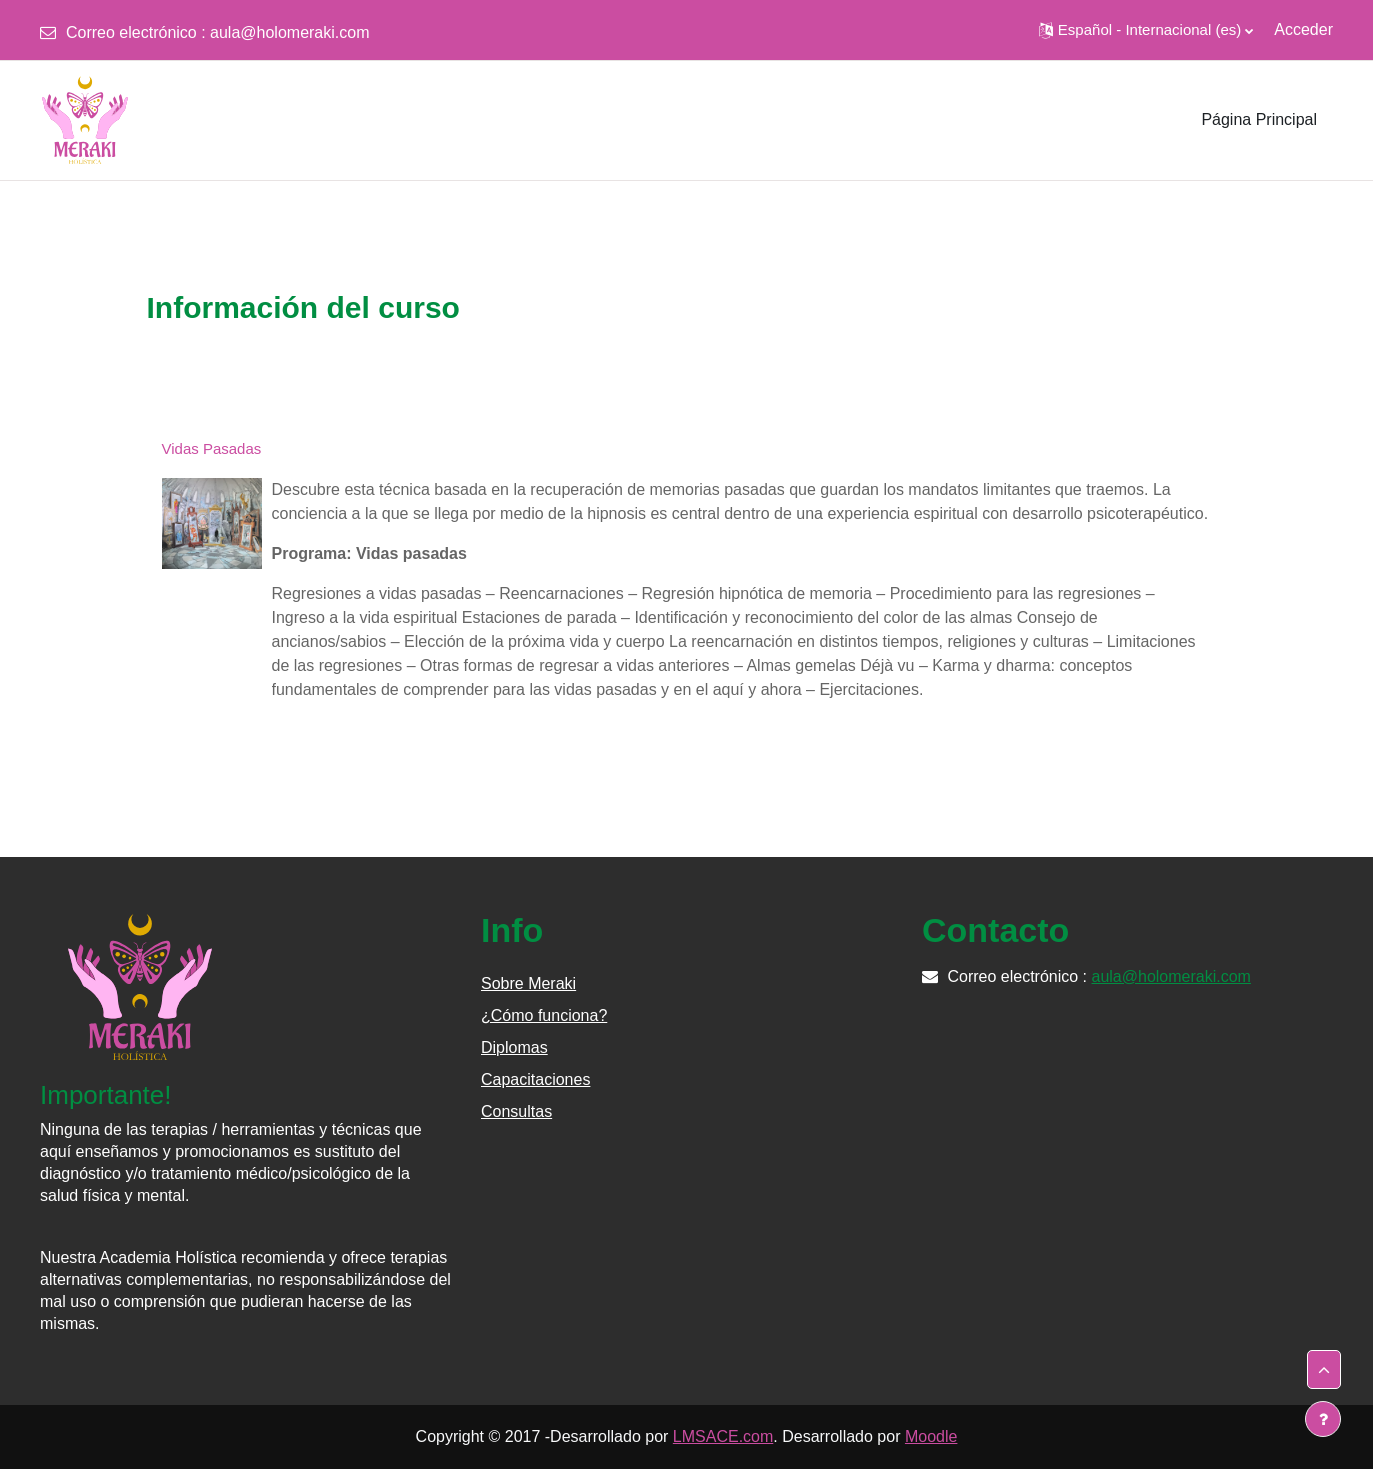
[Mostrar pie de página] (1323, 1419)
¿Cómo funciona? (544, 1015)
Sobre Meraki (528, 983)
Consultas (516, 1111)
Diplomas (514, 1047)
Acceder (1303, 29)
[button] (1146, 30)
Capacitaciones (535, 1079)
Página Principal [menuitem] (1259, 119)
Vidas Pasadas (212, 448)
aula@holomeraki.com (289, 32)
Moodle (931, 1436)
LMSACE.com (723, 1436)
